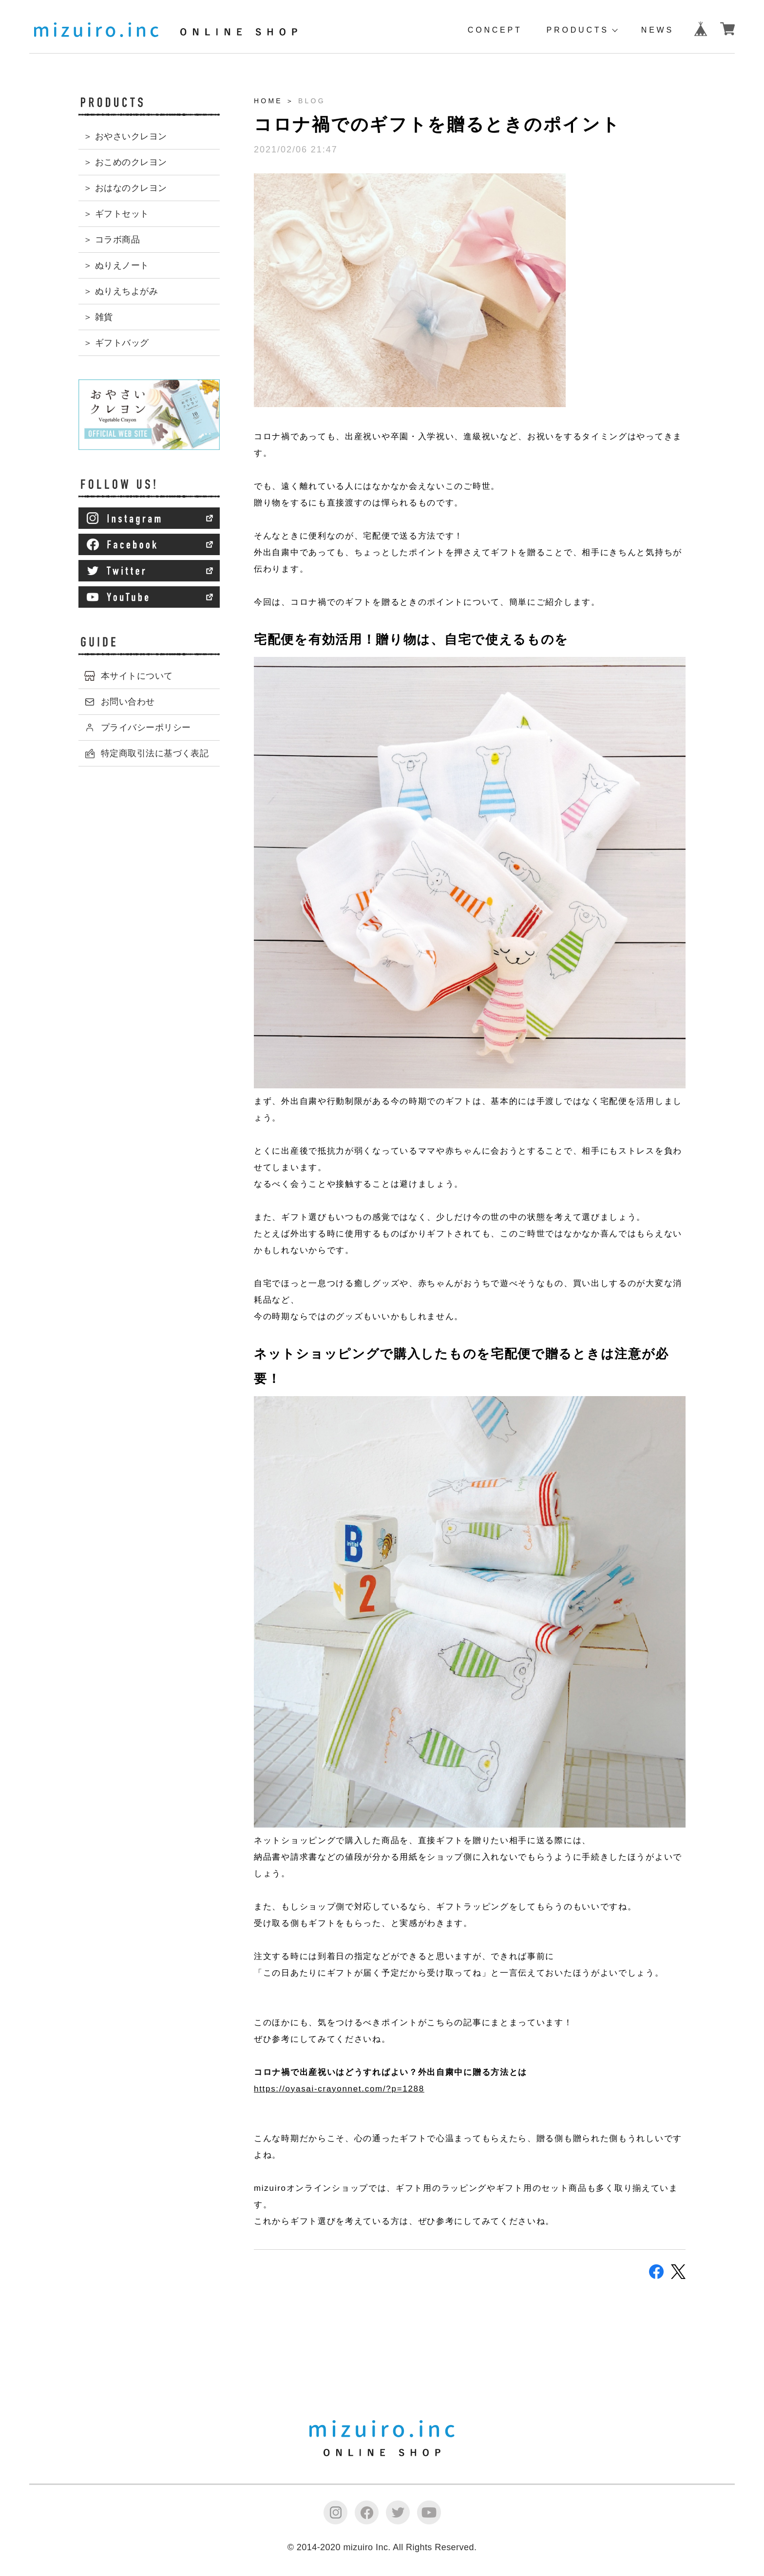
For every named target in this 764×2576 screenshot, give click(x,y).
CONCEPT (495, 30)
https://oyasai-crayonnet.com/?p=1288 (339, 2088)
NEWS (657, 30)
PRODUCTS (578, 30)
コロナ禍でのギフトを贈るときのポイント (437, 124)
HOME (268, 101)
